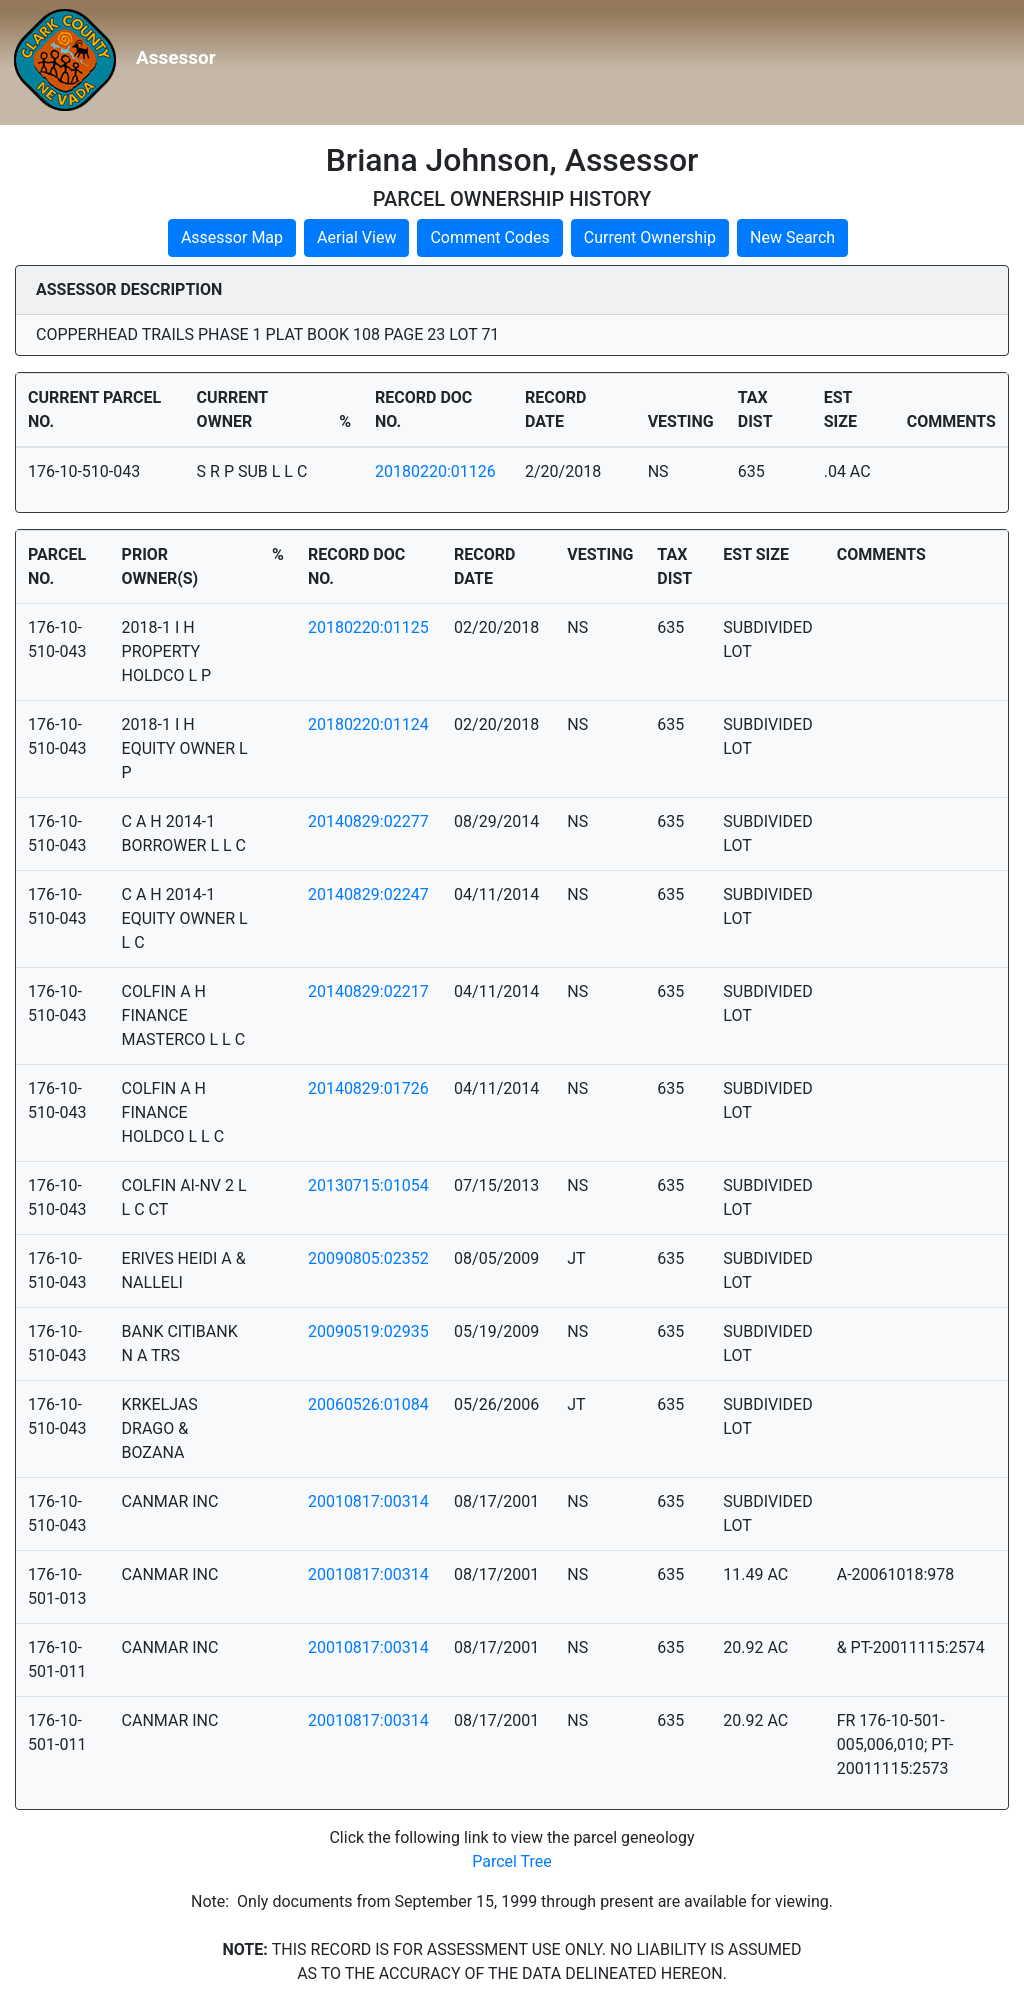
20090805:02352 (368, 1258)
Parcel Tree (512, 1861)
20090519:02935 (368, 1331)
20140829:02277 (368, 821)
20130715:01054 (368, 1185)
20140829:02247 (368, 894)
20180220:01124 (368, 724)
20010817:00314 (368, 1501)
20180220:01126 (435, 471)
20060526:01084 (368, 1404)
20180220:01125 (368, 627)
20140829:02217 (368, 991)
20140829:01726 (368, 1088)
